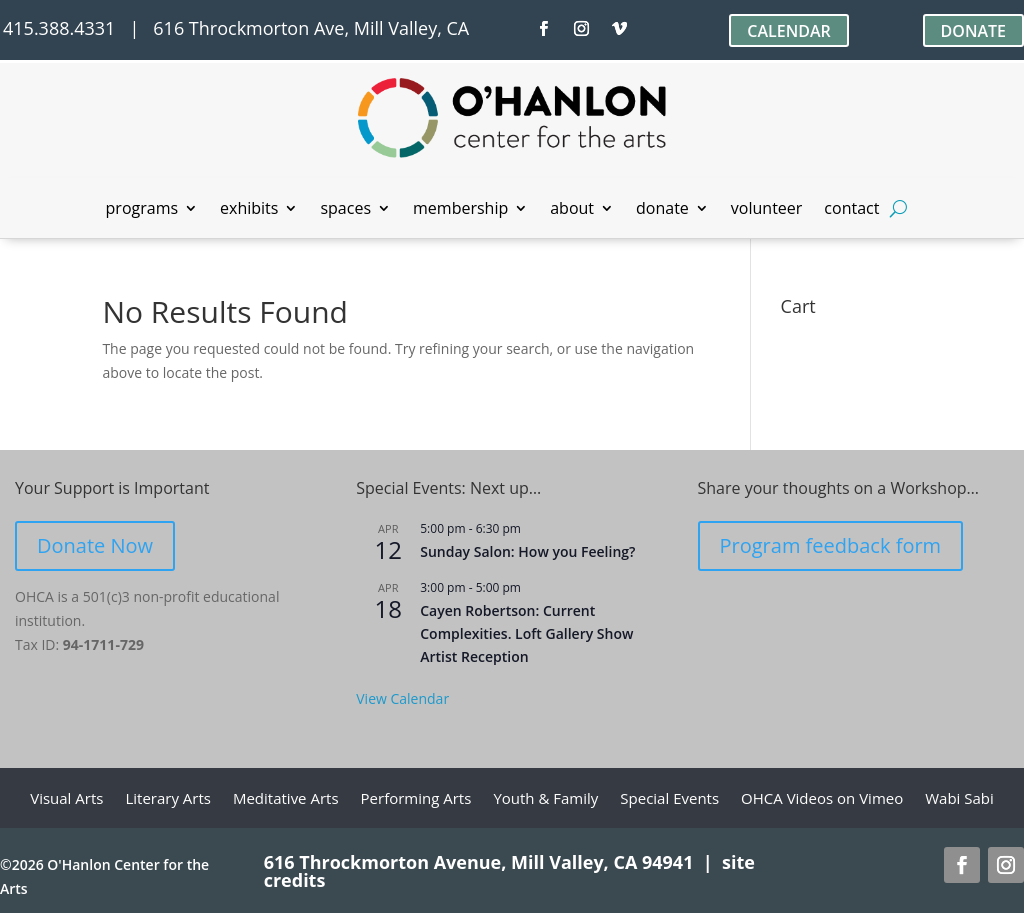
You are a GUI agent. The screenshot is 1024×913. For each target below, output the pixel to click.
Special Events (669, 799)
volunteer (767, 210)
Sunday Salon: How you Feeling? (527, 551)
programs (142, 210)
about (572, 210)
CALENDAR (788, 31)
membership (460, 210)
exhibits (249, 210)
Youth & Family (545, 799)
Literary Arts (168, 799)
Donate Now (95, 545)
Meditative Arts (286, 799)
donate (662, 210)
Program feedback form (831, 545)
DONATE (973, 31)
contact (851, 210)
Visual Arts (66, 799)
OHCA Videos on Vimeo (822, 799)
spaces (345, 210)
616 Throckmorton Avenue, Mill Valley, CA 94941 (479, 862)
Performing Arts (416, 799)
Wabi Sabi (959, 799)
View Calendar (402, 698)
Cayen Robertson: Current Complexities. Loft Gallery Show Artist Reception (526, 633)
